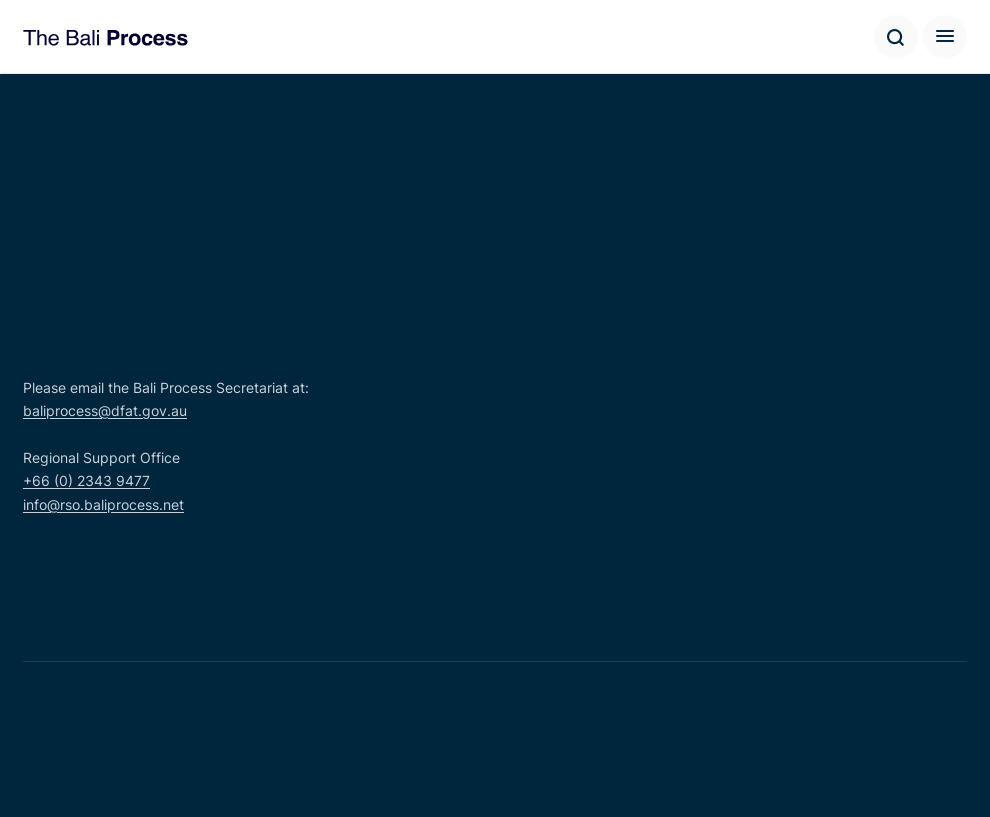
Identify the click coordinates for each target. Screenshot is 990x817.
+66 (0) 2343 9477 (86, 480)
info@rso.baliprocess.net (103, 504)
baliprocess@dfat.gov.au (105, 410)
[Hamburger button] (945, 37)
